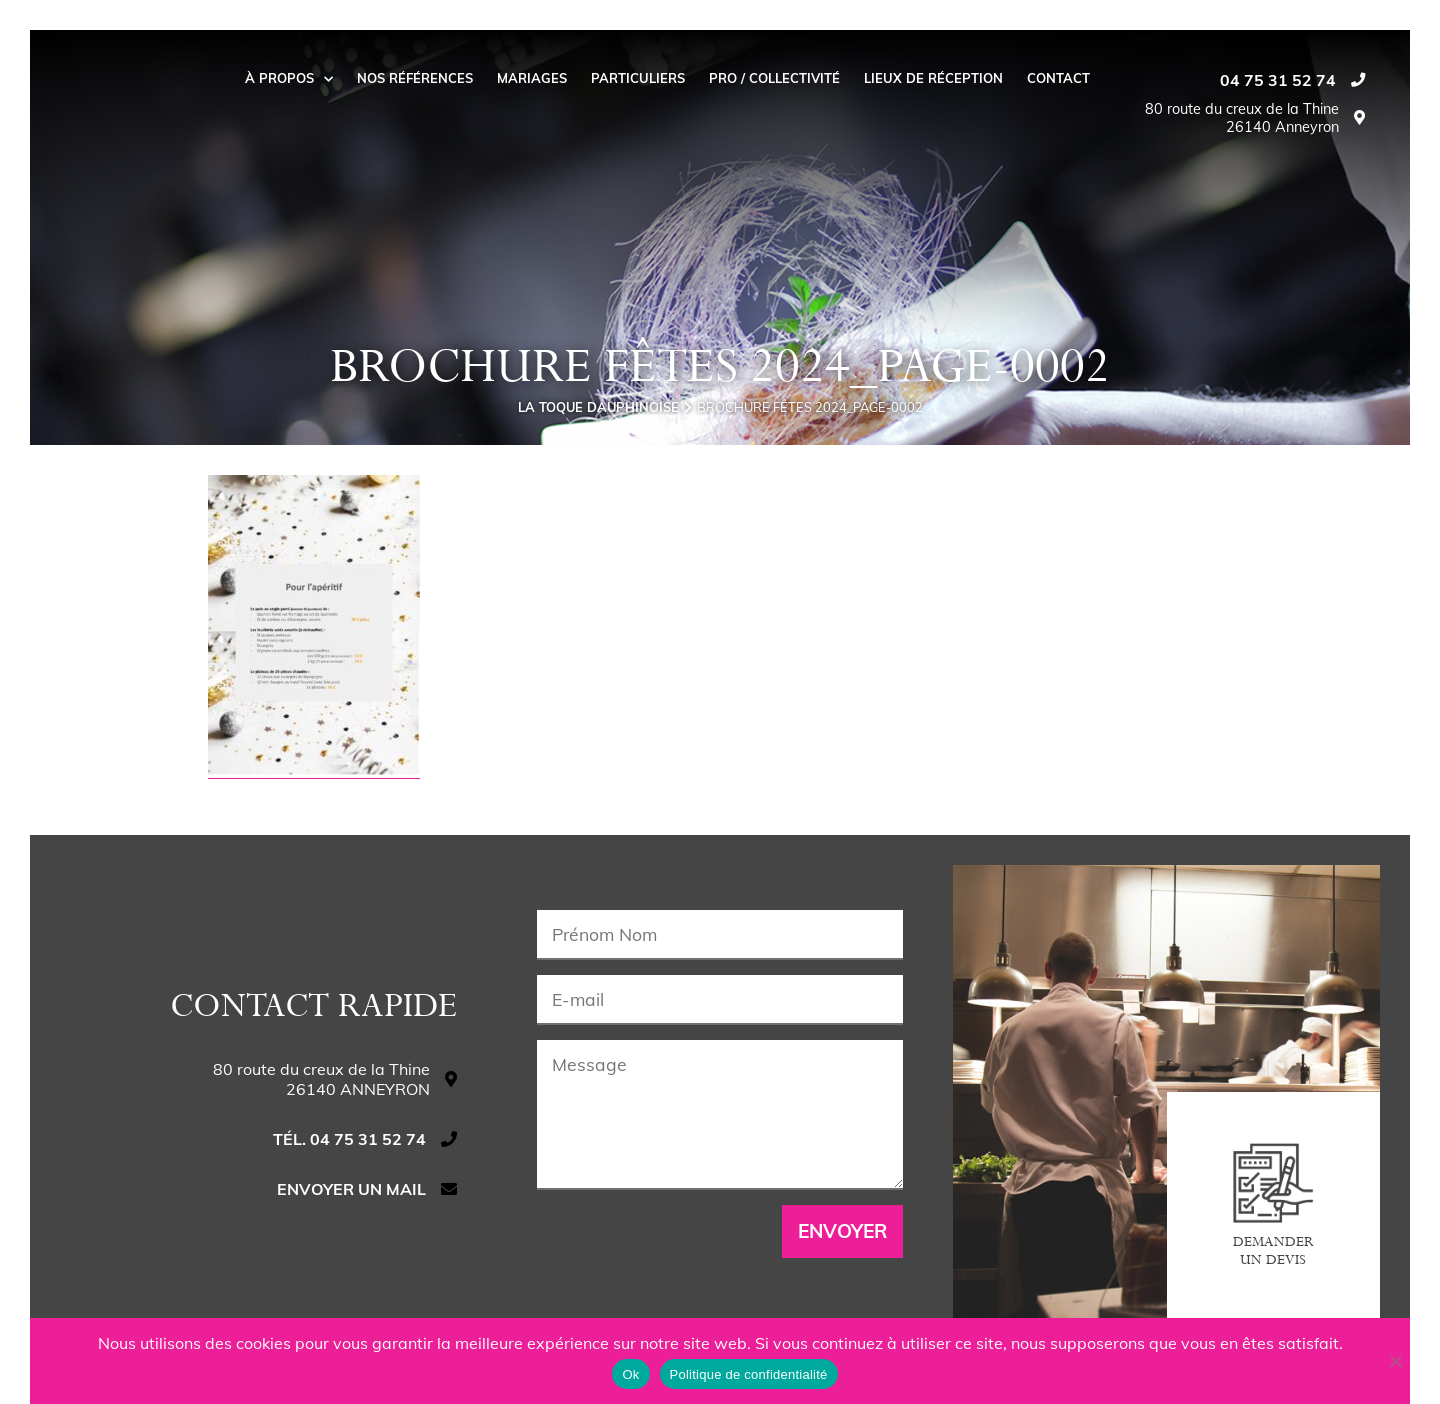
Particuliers (638, 78)
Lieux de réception (933, 78)
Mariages (532, 78)
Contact (1058, 78)
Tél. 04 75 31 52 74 (349, 1139)
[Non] (1395, 1361)
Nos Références (415, 78)
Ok (630, 1374)
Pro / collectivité (774, 78)
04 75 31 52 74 (1278, 80)
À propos (289, 78)
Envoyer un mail (351, 1189)
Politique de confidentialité (749, 1374)
